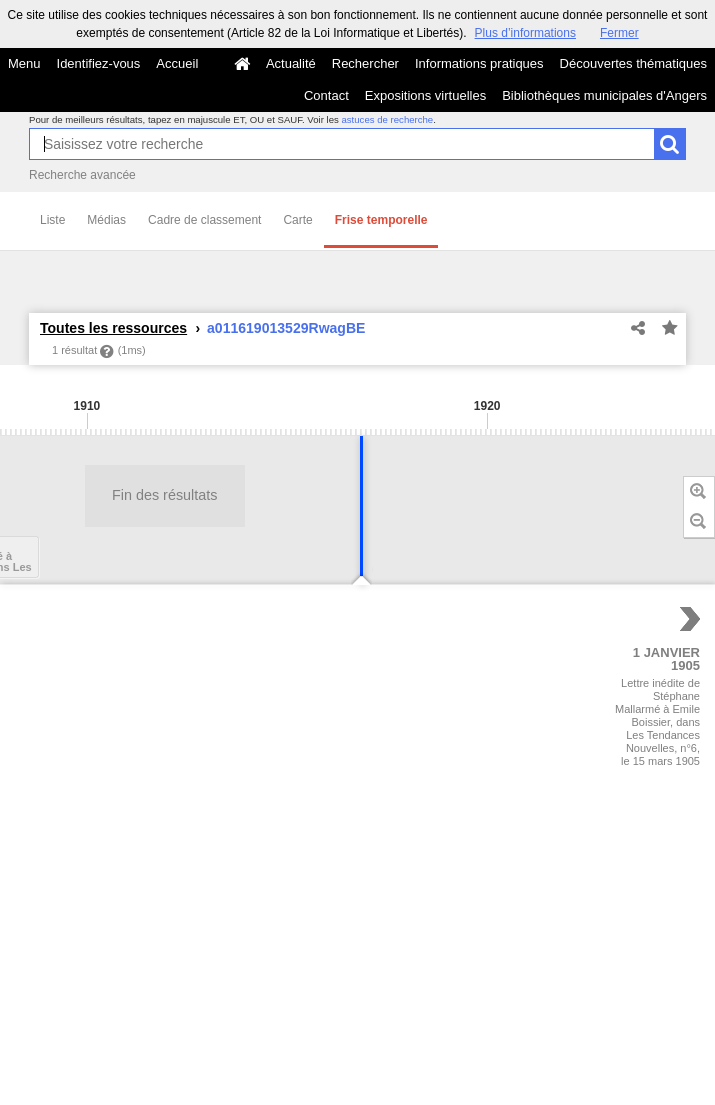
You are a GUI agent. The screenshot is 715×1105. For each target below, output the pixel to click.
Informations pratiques (479, 63)
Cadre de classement (204, 220)
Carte (297, 220)
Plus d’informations (525, 33)
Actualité (291, 63)
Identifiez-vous (99, 63)
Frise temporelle (381, 220)
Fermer (619, 33)
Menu (24, 63)
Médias (106, 220)
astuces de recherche (387, 119)
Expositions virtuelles (425, 95)
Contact (326, 95)
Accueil (177, 63)
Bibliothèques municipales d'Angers (604, 95)
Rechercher (365, 63)
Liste (52, 220)
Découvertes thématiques (633, 63)
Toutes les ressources (113, 328)
